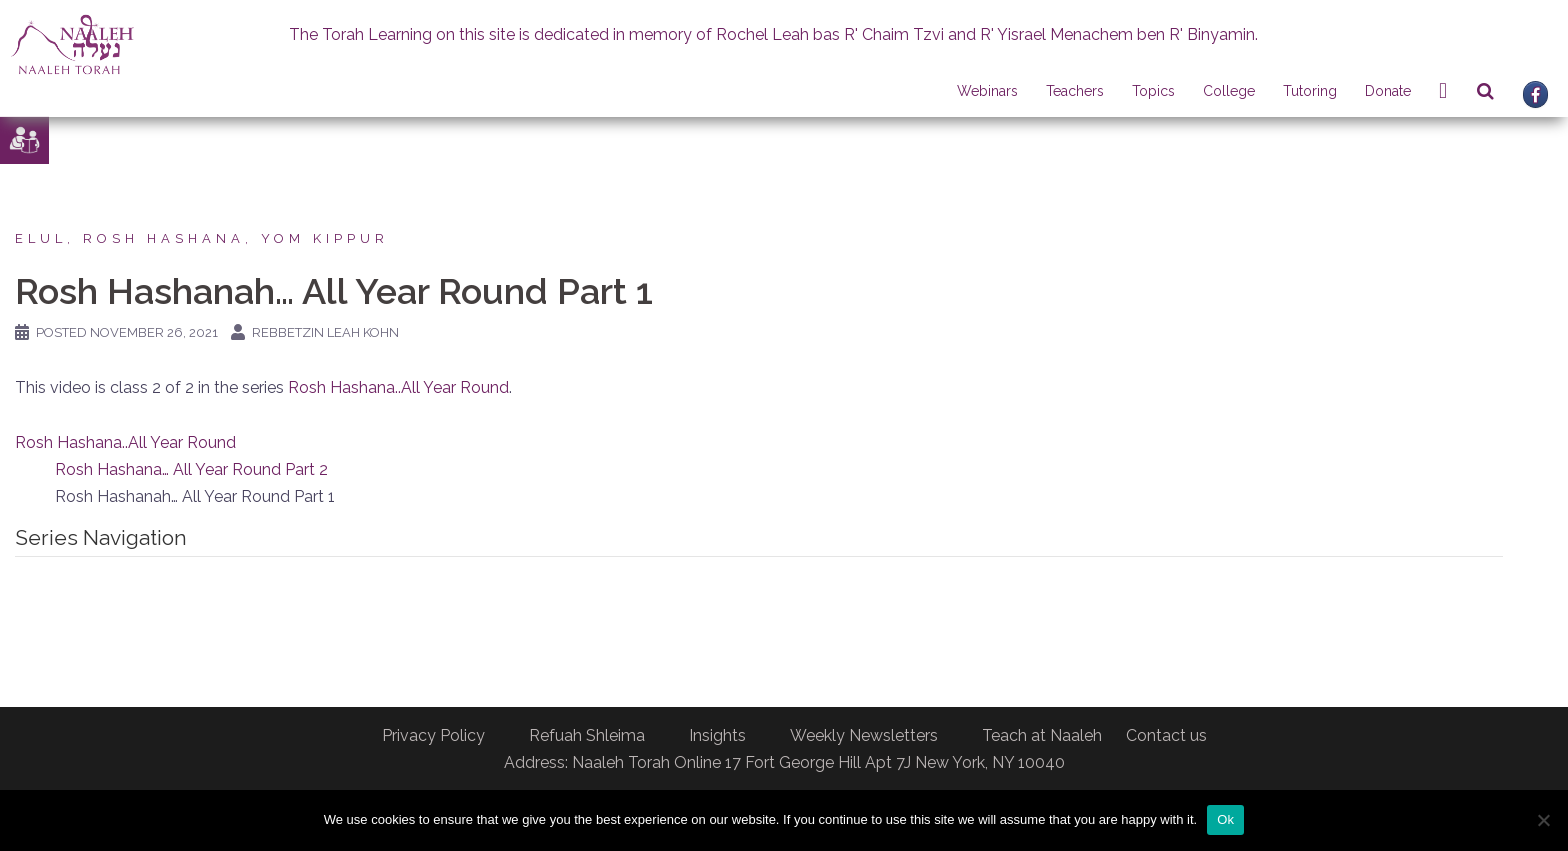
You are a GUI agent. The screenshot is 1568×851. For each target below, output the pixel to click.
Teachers (1075, 91)
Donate (1388, 91)
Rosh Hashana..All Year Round (398, 387)
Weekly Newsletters (864, 735)
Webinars (987, 91)
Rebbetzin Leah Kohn (325, 332)
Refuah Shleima (587, 735)
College (1229, 91)
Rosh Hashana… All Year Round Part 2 (191, 469)
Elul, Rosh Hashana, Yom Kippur (202, 238)
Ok (1225, 819)
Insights (717, 735)
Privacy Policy (433, 735)
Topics (1153, 91)
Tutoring (1310, 91)
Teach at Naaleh (1042, 735)
